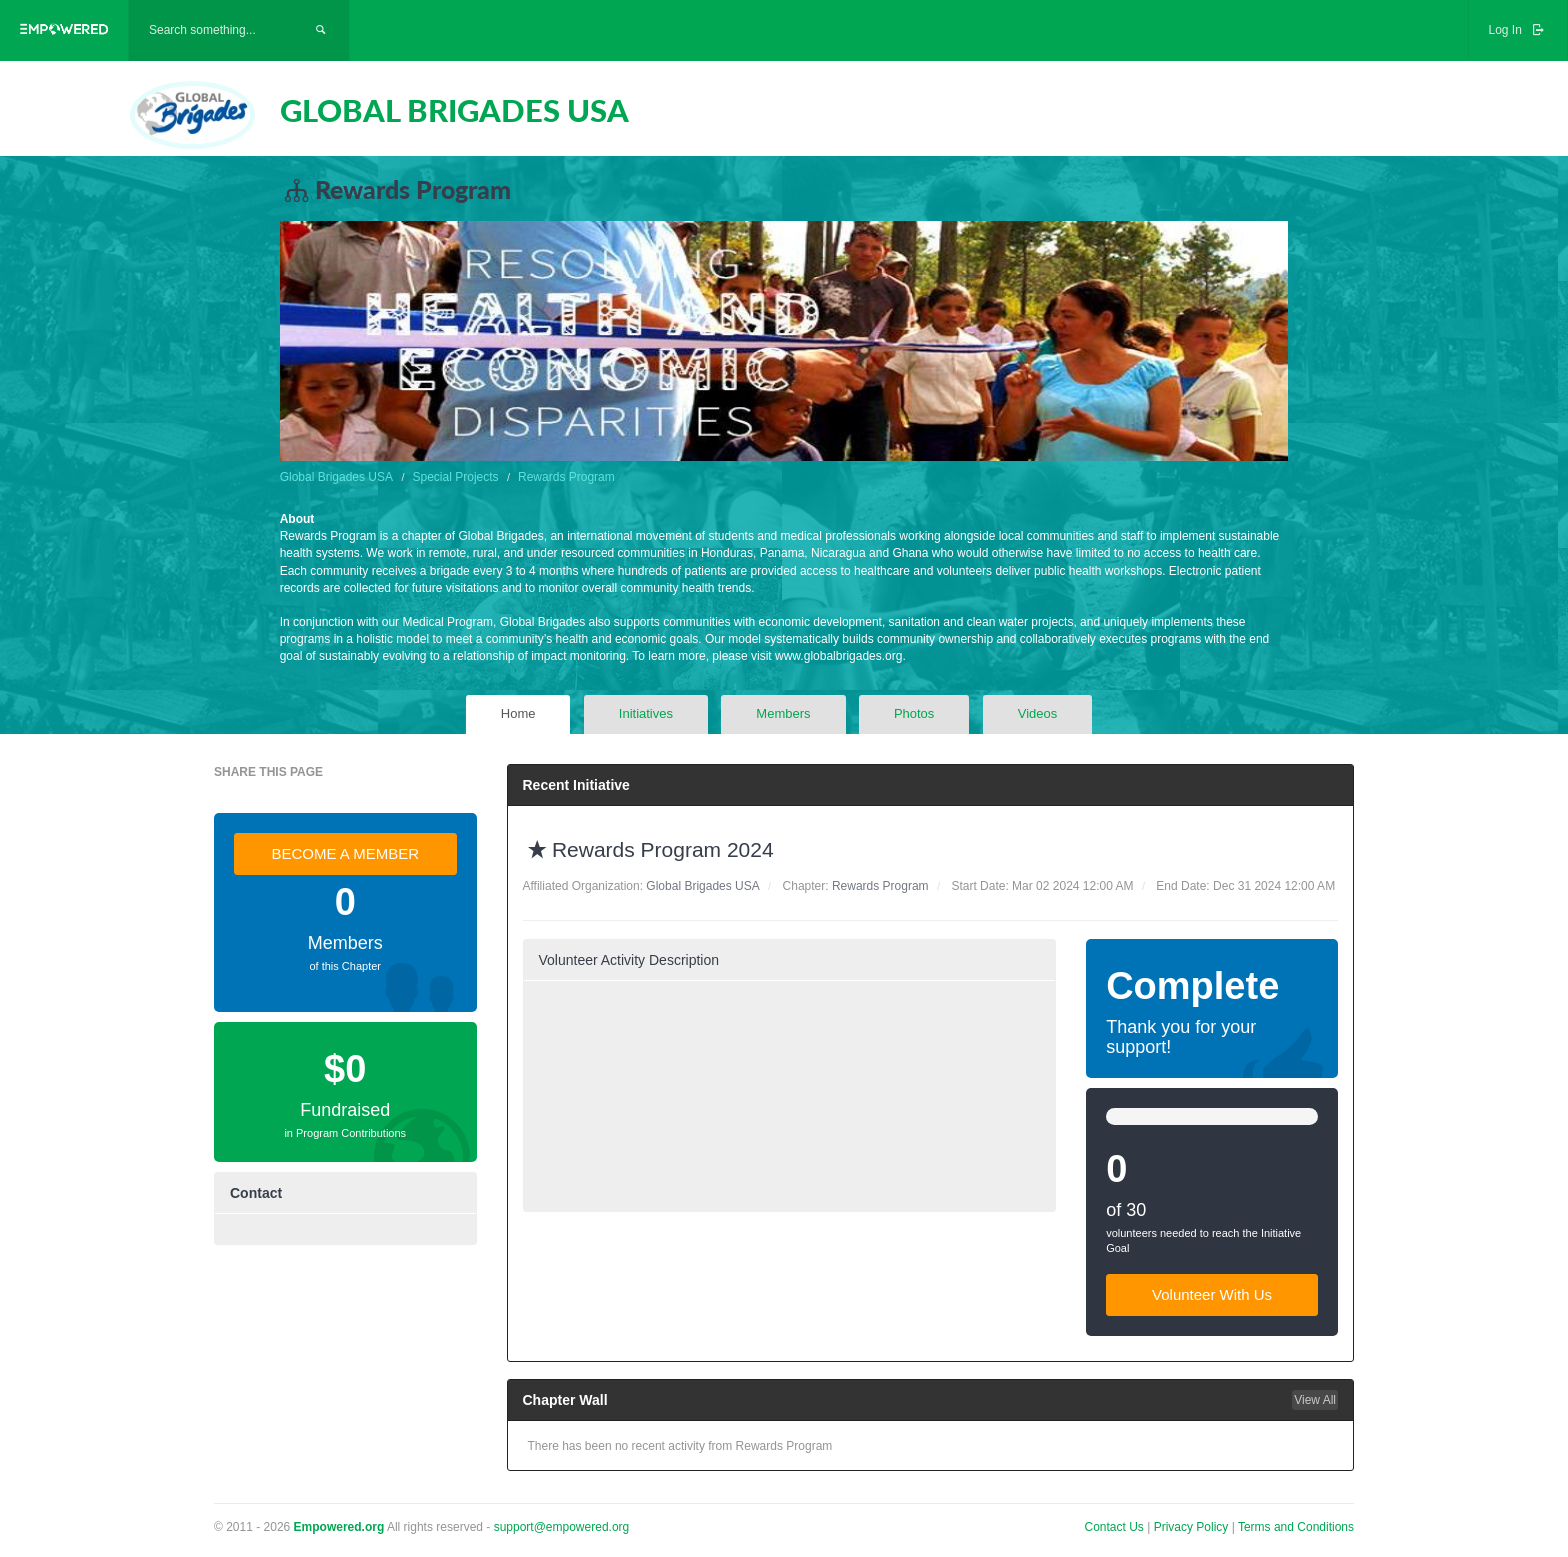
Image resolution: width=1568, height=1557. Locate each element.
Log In (1518, 30)
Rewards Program (566, 477)
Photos (914, 713)
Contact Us (1114, 1527)
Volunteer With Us (1212, 1294)
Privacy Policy (1193, 1527)
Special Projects (456, 477)
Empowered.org (339, 1527)
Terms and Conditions (1296, 1527)
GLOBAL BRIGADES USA (454, 110)
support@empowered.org (562, 1527)
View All (1315, 1400)
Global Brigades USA (336, 477)
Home (518, 713)
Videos (1038, 713)
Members (783, 713)
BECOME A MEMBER (345, 853)
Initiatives (646, 713)
